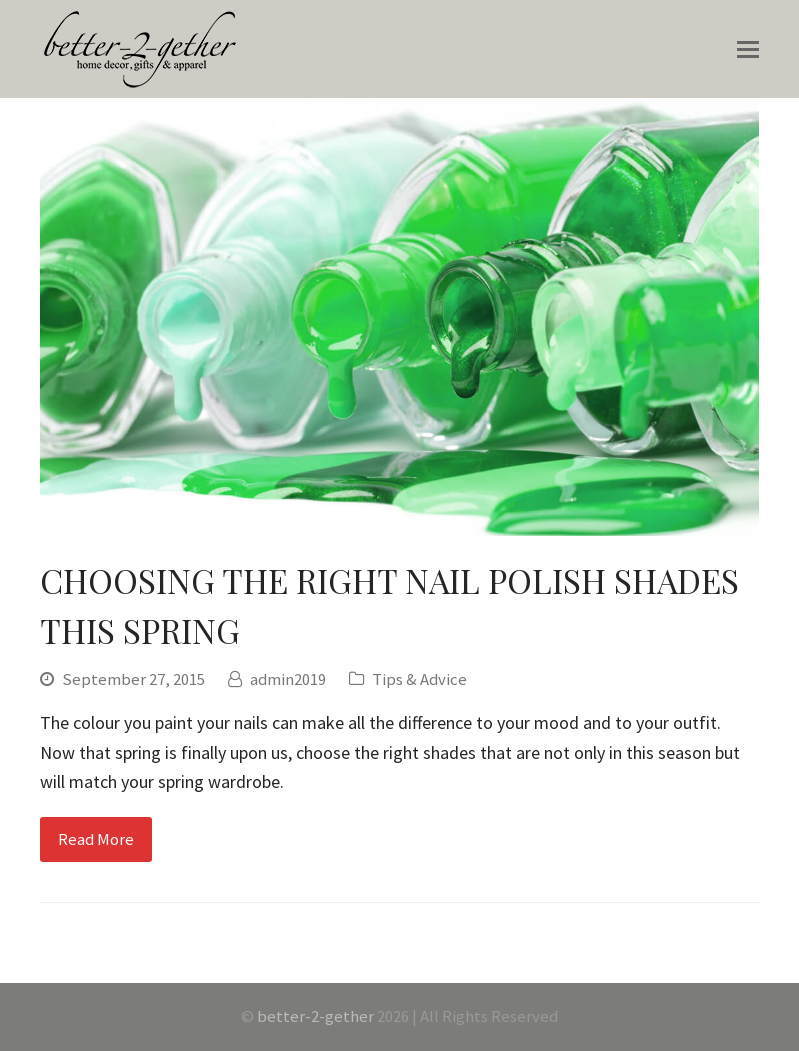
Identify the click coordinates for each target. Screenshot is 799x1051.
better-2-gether (315, 1016)
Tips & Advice (419, 679)
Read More (96, 839)
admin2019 (288, 679)
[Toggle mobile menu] (748, 49)
